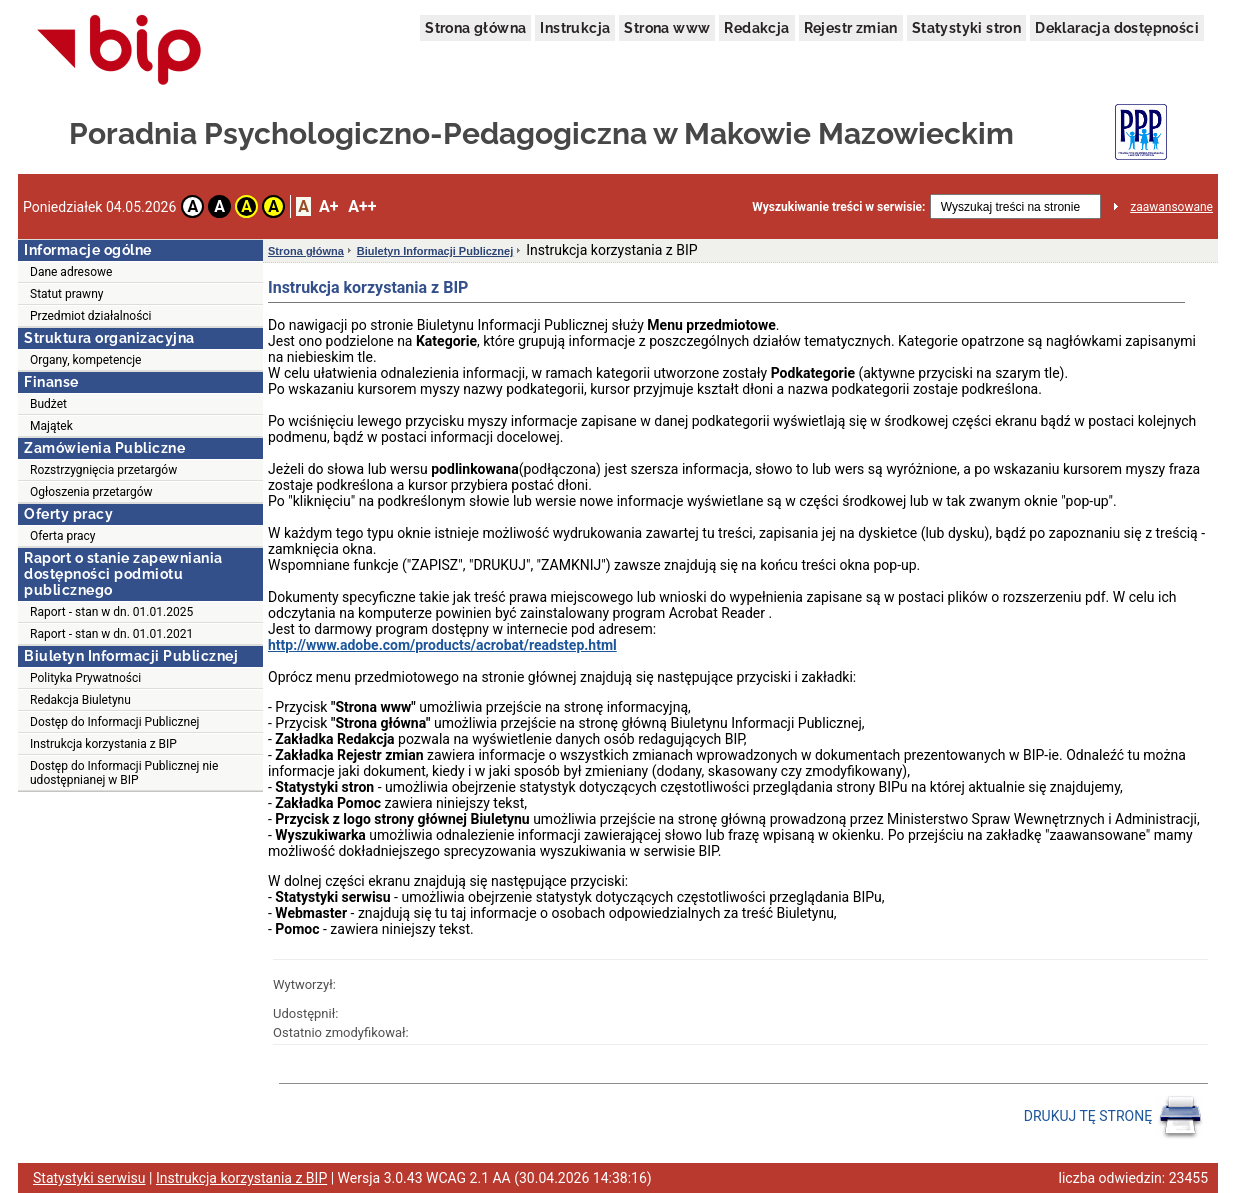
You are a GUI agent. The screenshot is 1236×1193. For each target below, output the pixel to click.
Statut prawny (66, 294)
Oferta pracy (63, 536)
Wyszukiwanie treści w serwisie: (838, 207)
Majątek (51, 426)
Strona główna (475, 28)
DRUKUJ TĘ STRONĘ (1113, 1117)
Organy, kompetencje (85, 360)
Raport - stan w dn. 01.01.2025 (111, 612)
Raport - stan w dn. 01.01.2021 (111, 634)
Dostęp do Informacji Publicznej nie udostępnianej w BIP (124, 773)
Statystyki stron (966, 28)
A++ (362, 206)
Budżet (48, 404)
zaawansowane (1171, 207)
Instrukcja (575, 28)
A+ (328, 206)
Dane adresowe (71, 272)
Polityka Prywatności (85, 678)
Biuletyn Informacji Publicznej (435, 251)
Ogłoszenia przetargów (91, 492)
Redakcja (756, 28)
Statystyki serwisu (89, 1178)
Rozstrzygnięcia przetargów (103, 470)
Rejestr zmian (851, 28)
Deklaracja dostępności (1117, 28)
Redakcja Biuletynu (80, 700)
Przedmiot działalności (91, 316)
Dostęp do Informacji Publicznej (114, 722)
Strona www (667, 28)
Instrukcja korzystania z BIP (103, 744)
